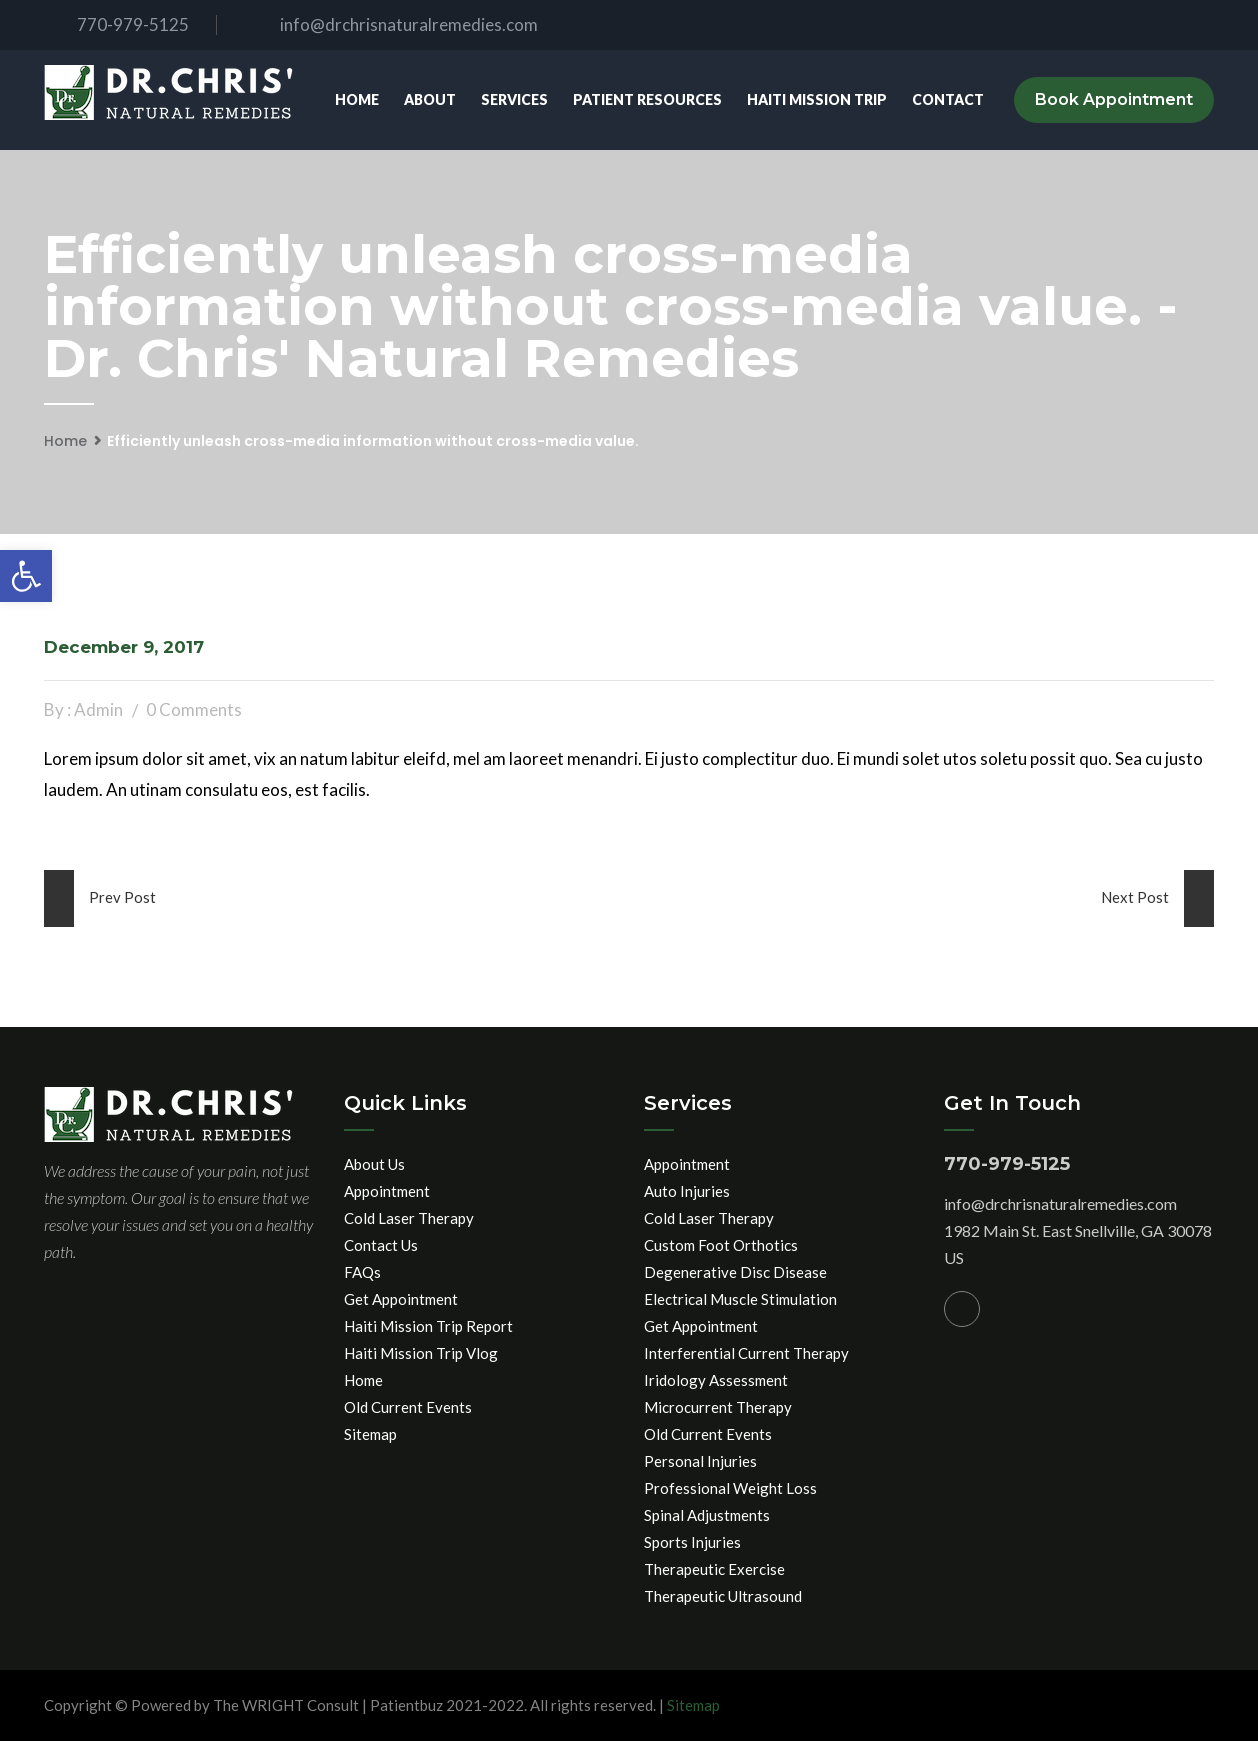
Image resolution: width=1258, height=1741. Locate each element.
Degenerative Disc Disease (735, 1272)
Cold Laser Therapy (409, 1218)
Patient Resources (647, 99)
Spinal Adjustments (707, 1515)
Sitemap (370, 1434)
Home (357, 99)
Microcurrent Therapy (718, 1407)
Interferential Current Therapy (746, 1353)
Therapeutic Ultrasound (723, 1596)
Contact (948, 99)
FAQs (362, 1272)
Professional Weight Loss (730, 1488)
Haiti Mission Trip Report (428, 1326)
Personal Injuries (700, 1461)
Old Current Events (408, 1407)
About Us (374, 1164)
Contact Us (381, 1245)
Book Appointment (1114, 99)
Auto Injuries (687, 1191)
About (430, 99)
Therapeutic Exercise (714, 1569)
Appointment (387, 1191)
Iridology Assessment (716, 1380)
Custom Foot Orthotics (721, 1245)
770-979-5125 (116, 24)
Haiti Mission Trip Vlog (421, 1353)
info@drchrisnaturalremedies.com (392, 24)
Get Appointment (401, 1299)
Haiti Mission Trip (817, 99)
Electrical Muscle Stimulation (740, 1299)
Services (514, 99)
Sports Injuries (692, 1542)
